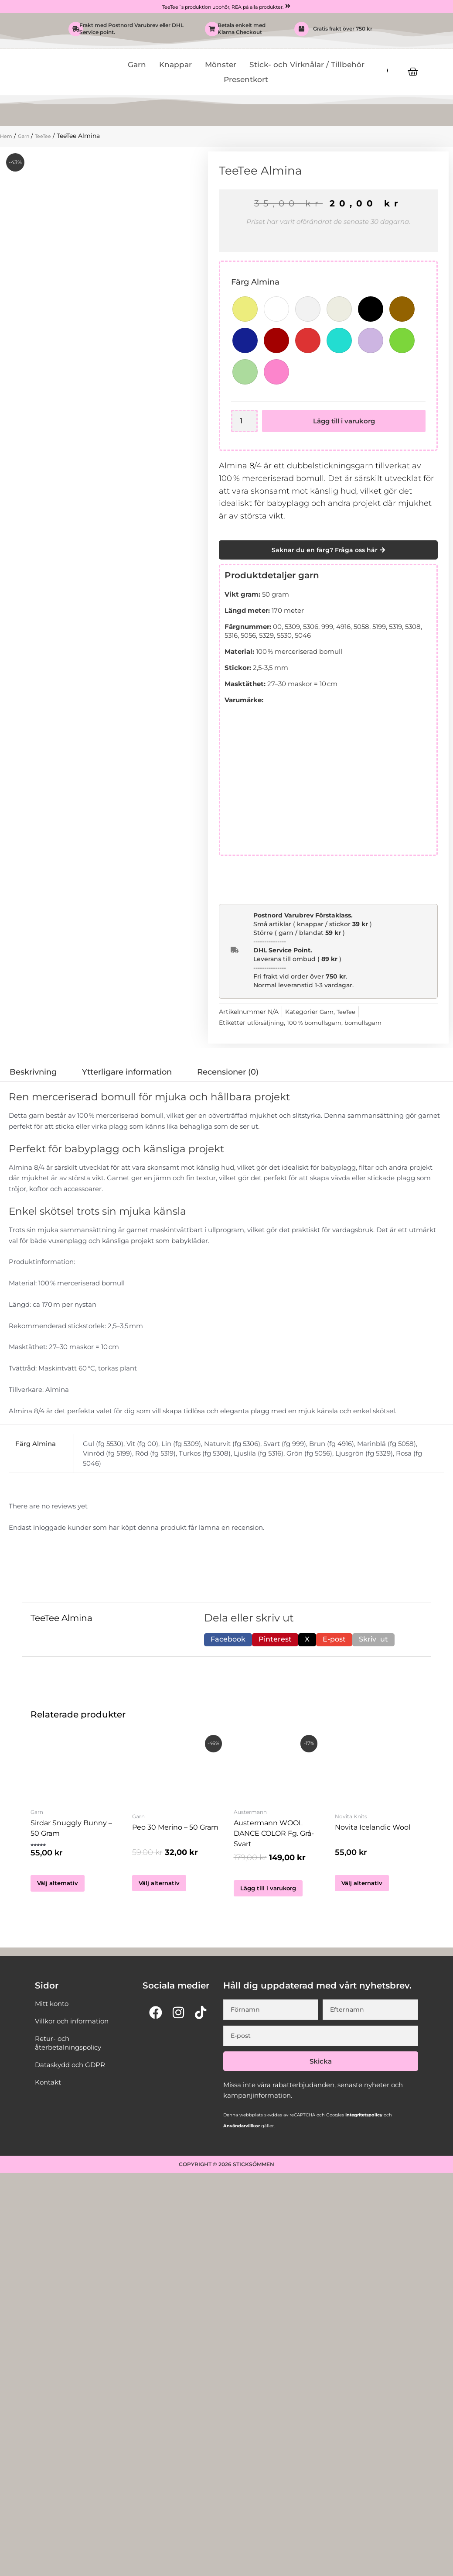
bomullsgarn (370, 1022)
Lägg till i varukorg (345, 421)
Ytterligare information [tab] (127, 1072)
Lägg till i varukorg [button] (271, 1894)
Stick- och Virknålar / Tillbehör (306, 65)
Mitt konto (53, 2010)
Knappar (175, 65)
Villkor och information (74, 2027)
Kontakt (49, 2089)
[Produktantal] (245, 421)
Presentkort (246, 80)
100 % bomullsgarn (318, 1022)
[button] (228, 1639)
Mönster (220, 65)
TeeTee (51, 136)
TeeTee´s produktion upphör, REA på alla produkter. (222, 6)
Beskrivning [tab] (33, 1072)
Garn (137, 65)
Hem (7, 136)
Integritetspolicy (363, 2122)
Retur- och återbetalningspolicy (71, 2049)
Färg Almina (255, 282)
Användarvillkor (241, 2133)
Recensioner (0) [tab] (228, 1072)
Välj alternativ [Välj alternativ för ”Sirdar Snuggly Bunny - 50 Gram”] (59, 1890)
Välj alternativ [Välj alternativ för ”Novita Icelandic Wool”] (363, 1884)
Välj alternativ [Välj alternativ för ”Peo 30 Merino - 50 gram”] (161, 1884)
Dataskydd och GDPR (72, 2071)
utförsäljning (266, 1022)
